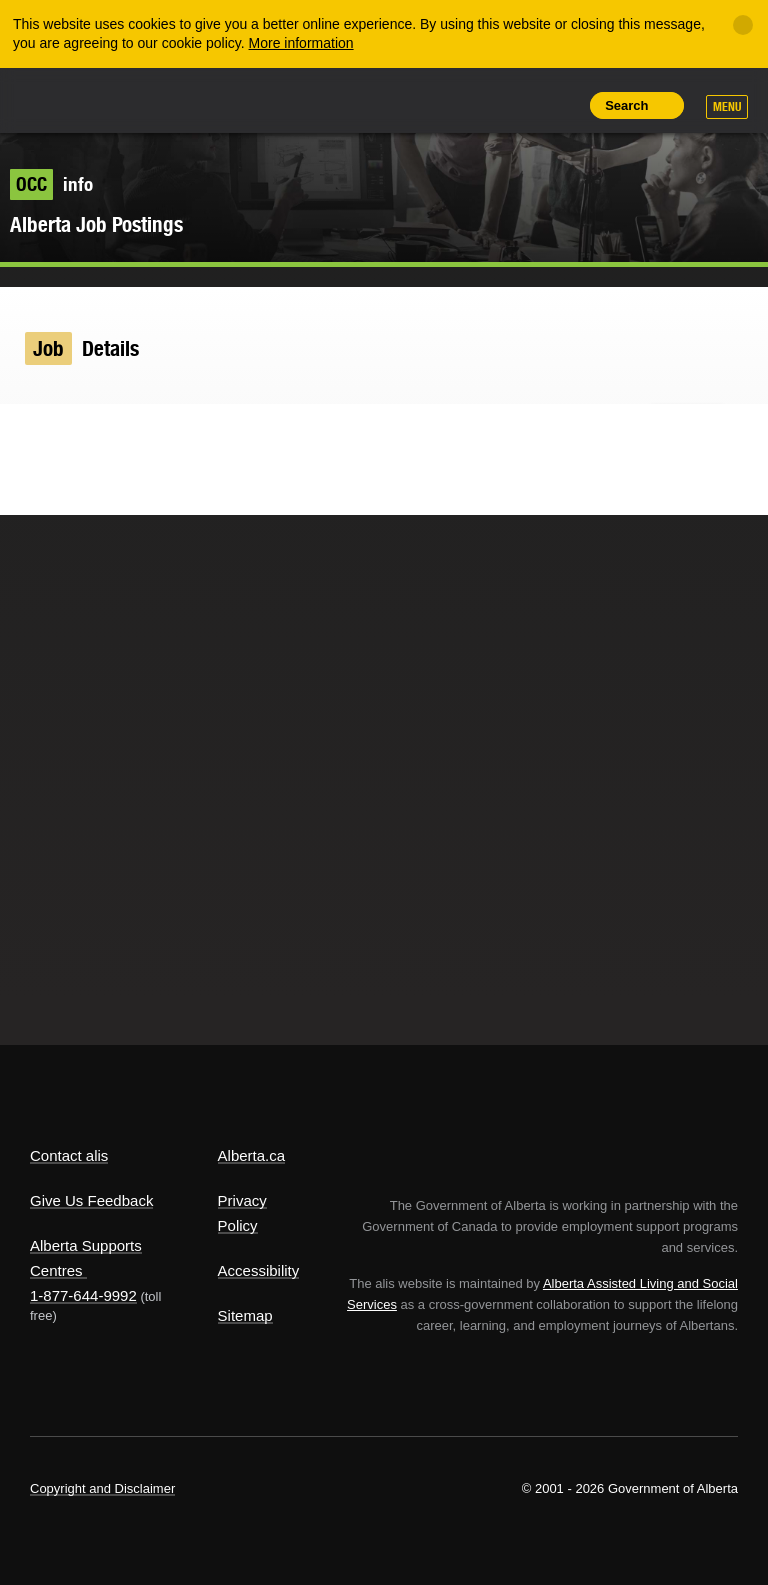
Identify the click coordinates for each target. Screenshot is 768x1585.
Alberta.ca (252, 1155)
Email (143, 433)
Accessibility (259, 1270)
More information (301, 43)
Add (467, 105)
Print (558, 105)
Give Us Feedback (91, 1200)
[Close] (743, 25)
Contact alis (69, 1155)
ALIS (163, 99)
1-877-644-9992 (83, 1295)
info (51, 184)
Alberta (68, 98)
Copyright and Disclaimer (102, 1488)
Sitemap (245, 1315)
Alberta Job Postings (96, 224)
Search (626, 105)
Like (513, 104)
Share (422, 105)
